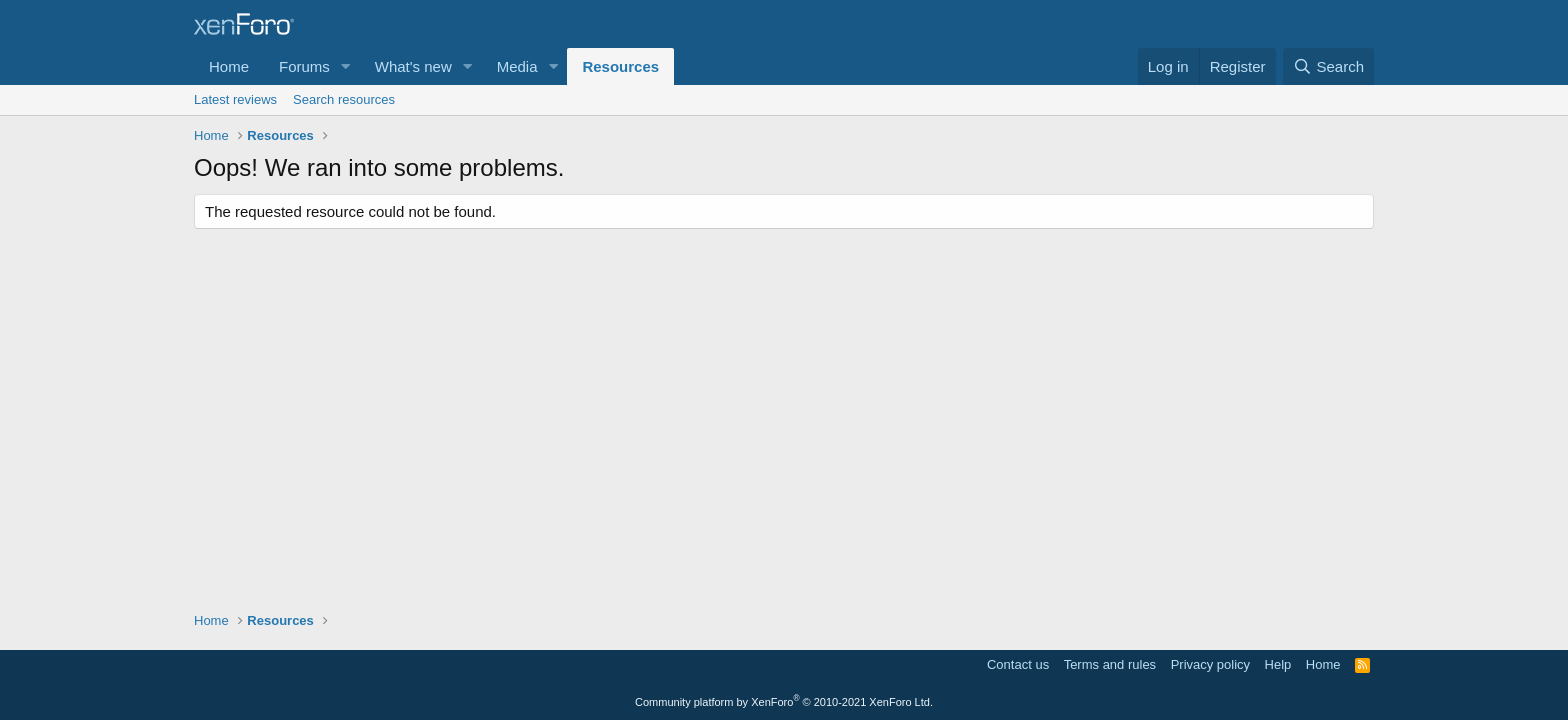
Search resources (344, 99)
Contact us (1018, 664)
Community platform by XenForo (784, 702)
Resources (620, 66)
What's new (413, 66)
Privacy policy (1210, 664)
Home (229, 66)
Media (517, 66)
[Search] (1328, 66)
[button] (346, 66)
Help (1278, 664)
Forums (304, 66)
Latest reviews (235, 99)
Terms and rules (1110, 664)
